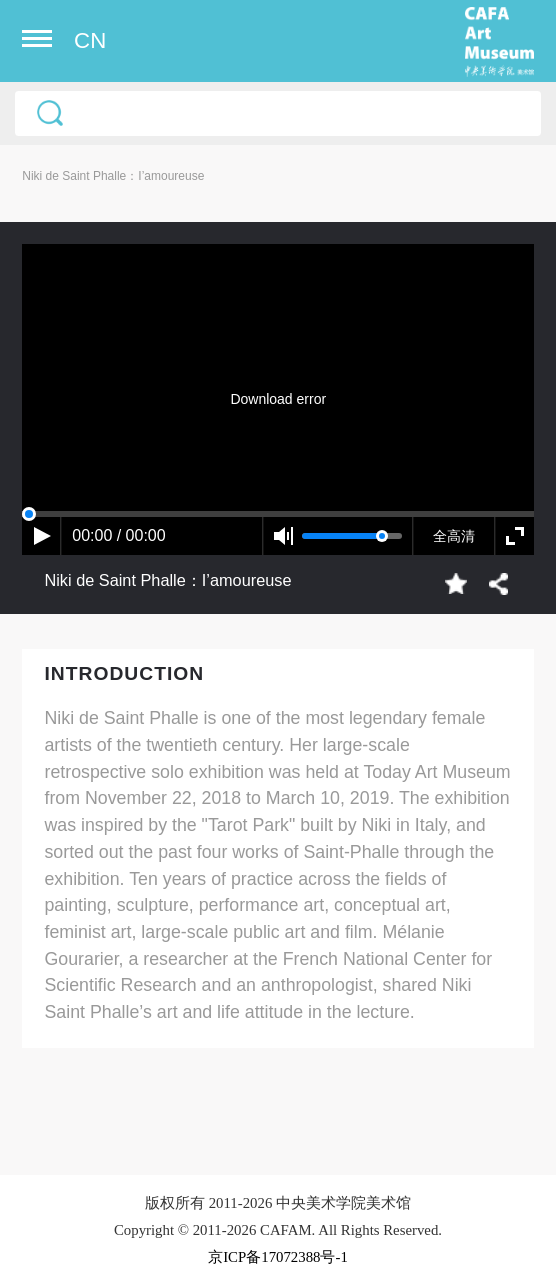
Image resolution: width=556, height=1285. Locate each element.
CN (90, 40)
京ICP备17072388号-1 (278, 1257)
